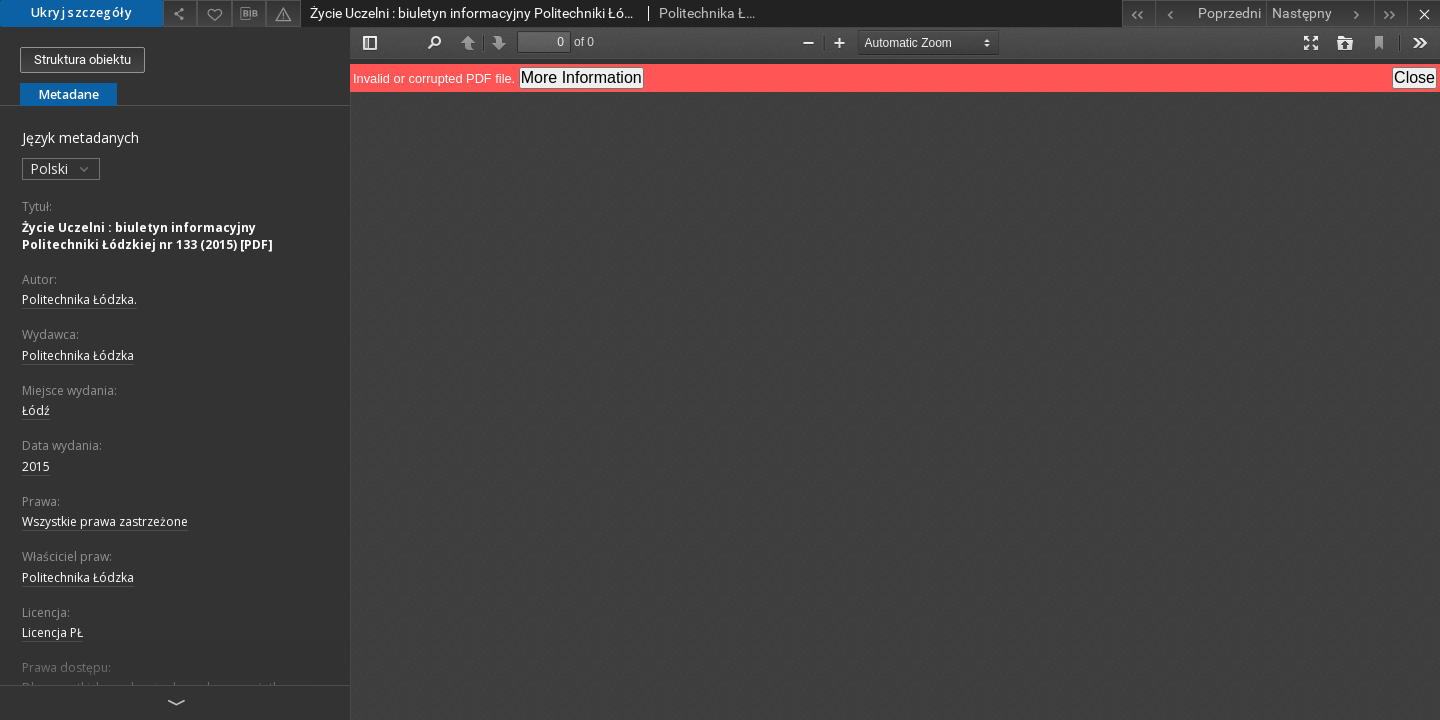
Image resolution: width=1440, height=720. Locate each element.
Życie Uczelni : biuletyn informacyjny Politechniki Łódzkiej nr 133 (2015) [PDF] (147, 236)
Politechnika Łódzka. (79, 299)
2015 (36, 466)
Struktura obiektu (82, 59)
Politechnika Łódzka (78, 355)
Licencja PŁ (52, 632)
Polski (61, 168)
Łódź (36, 410)
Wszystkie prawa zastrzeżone (105, 521)
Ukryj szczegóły (81, 12)
